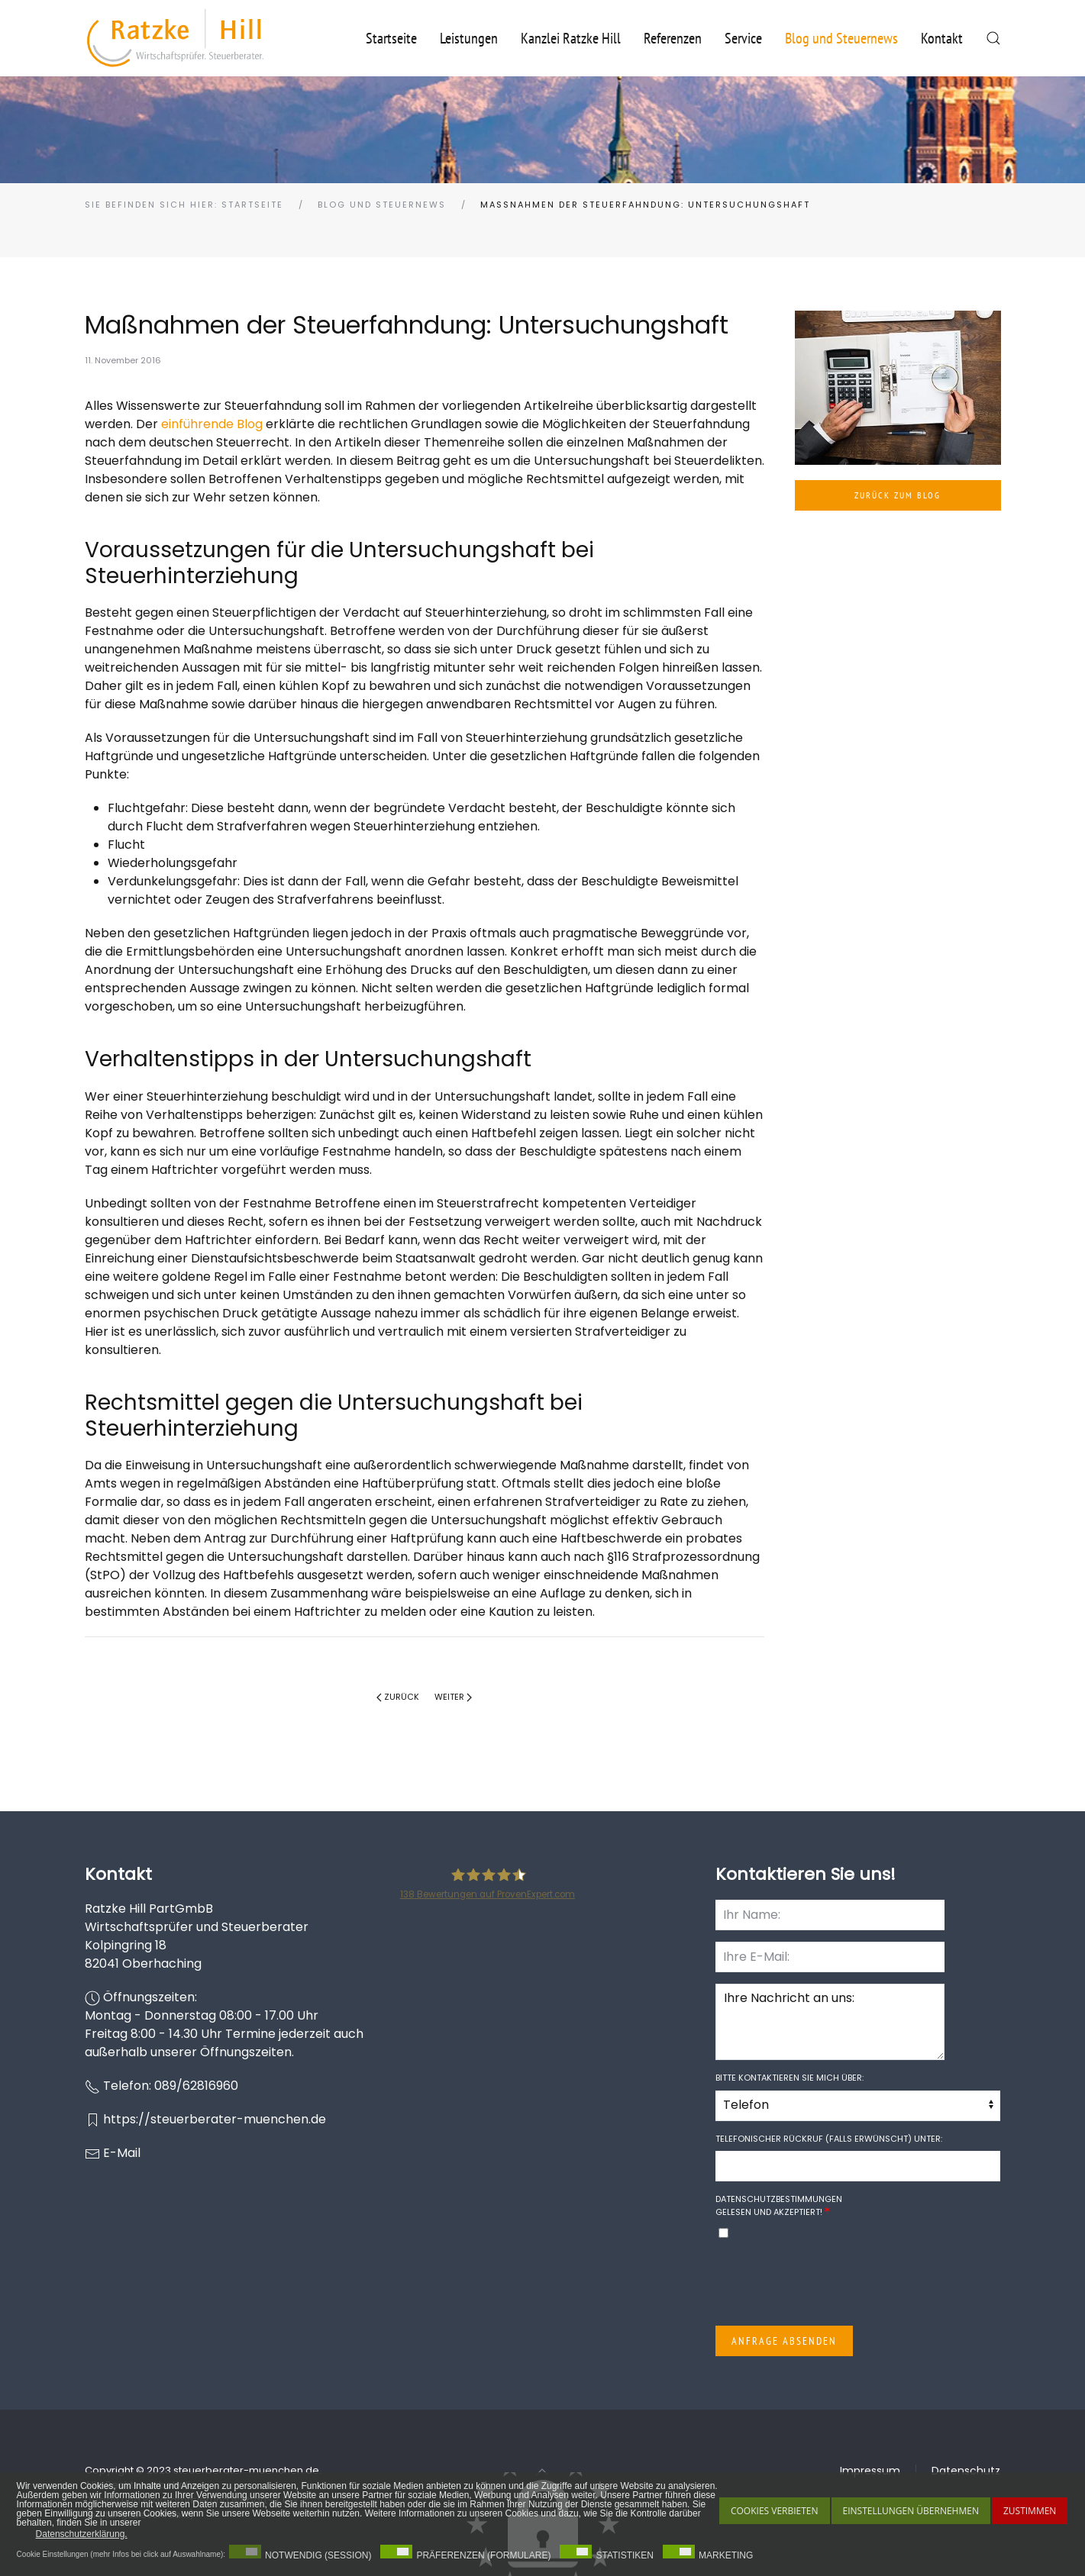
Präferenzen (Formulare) (483, 2555)
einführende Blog (212, 424)
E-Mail (121, 2153)
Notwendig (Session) (318, 2555)
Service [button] (743, 38)
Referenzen (673, 38)
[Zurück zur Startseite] (175, 38)
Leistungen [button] (469, 38)
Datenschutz (966, 2470)
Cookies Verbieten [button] (775, 2510)
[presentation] (831, 2284)
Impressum (870, 2470)
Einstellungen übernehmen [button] (911, 2510)
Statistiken (625, 2555)
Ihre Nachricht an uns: (830, 2022)
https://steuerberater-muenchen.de (214, 2119)
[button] (993, 38)
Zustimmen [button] (1029, 2510)
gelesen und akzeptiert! (778, 2205)
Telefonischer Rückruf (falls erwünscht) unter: (828, 2139)
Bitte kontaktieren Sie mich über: (789, 2077)
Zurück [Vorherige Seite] (397, 1697)
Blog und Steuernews (841, 38)
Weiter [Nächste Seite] (453, 1697)
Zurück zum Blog (897, 495)
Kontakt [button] (942, 38)
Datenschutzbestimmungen (778, 2199)
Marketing (726, 2555)
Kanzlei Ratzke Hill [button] (571, 38)
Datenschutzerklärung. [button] (82, 2534)
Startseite (391, 38)
